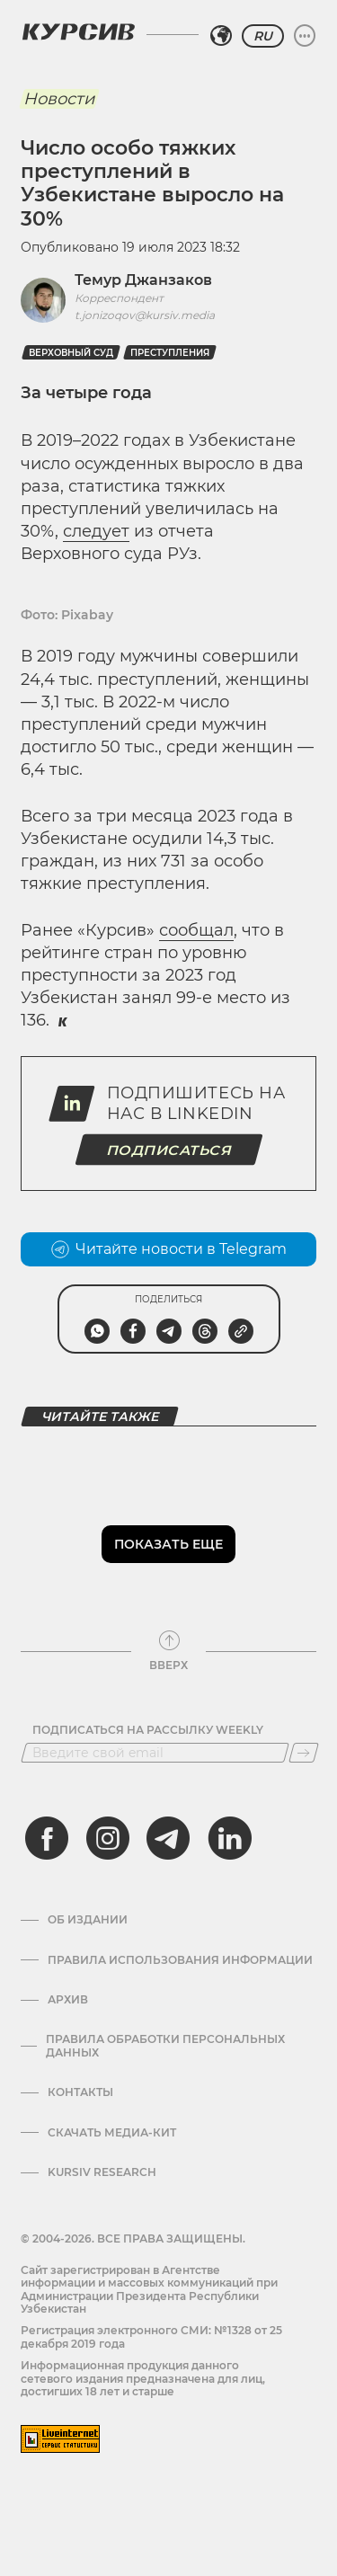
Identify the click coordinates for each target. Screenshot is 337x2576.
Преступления (169, 353)
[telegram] (168, 1838)
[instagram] (107, 1838)
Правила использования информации (180, 1960)
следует (96, 531)
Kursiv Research (102, 2172)
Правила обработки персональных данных (165, 2045)
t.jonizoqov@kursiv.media (145, 315)
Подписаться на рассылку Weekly (147, 1730)
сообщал (196, 930)
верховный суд (71, 353)
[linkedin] (229, 1838)
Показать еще (168, 1544)
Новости (58, 99)
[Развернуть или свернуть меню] (304, 36)
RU (262, 36)
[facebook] (46, 1838)
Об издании (88, 1920)
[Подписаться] (303, 1753)
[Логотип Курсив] (78, 31)
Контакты (80, 2092)
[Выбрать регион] (221, 36)
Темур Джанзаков (143, 280)
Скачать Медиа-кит (112, 2133)
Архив (68, 2000)
